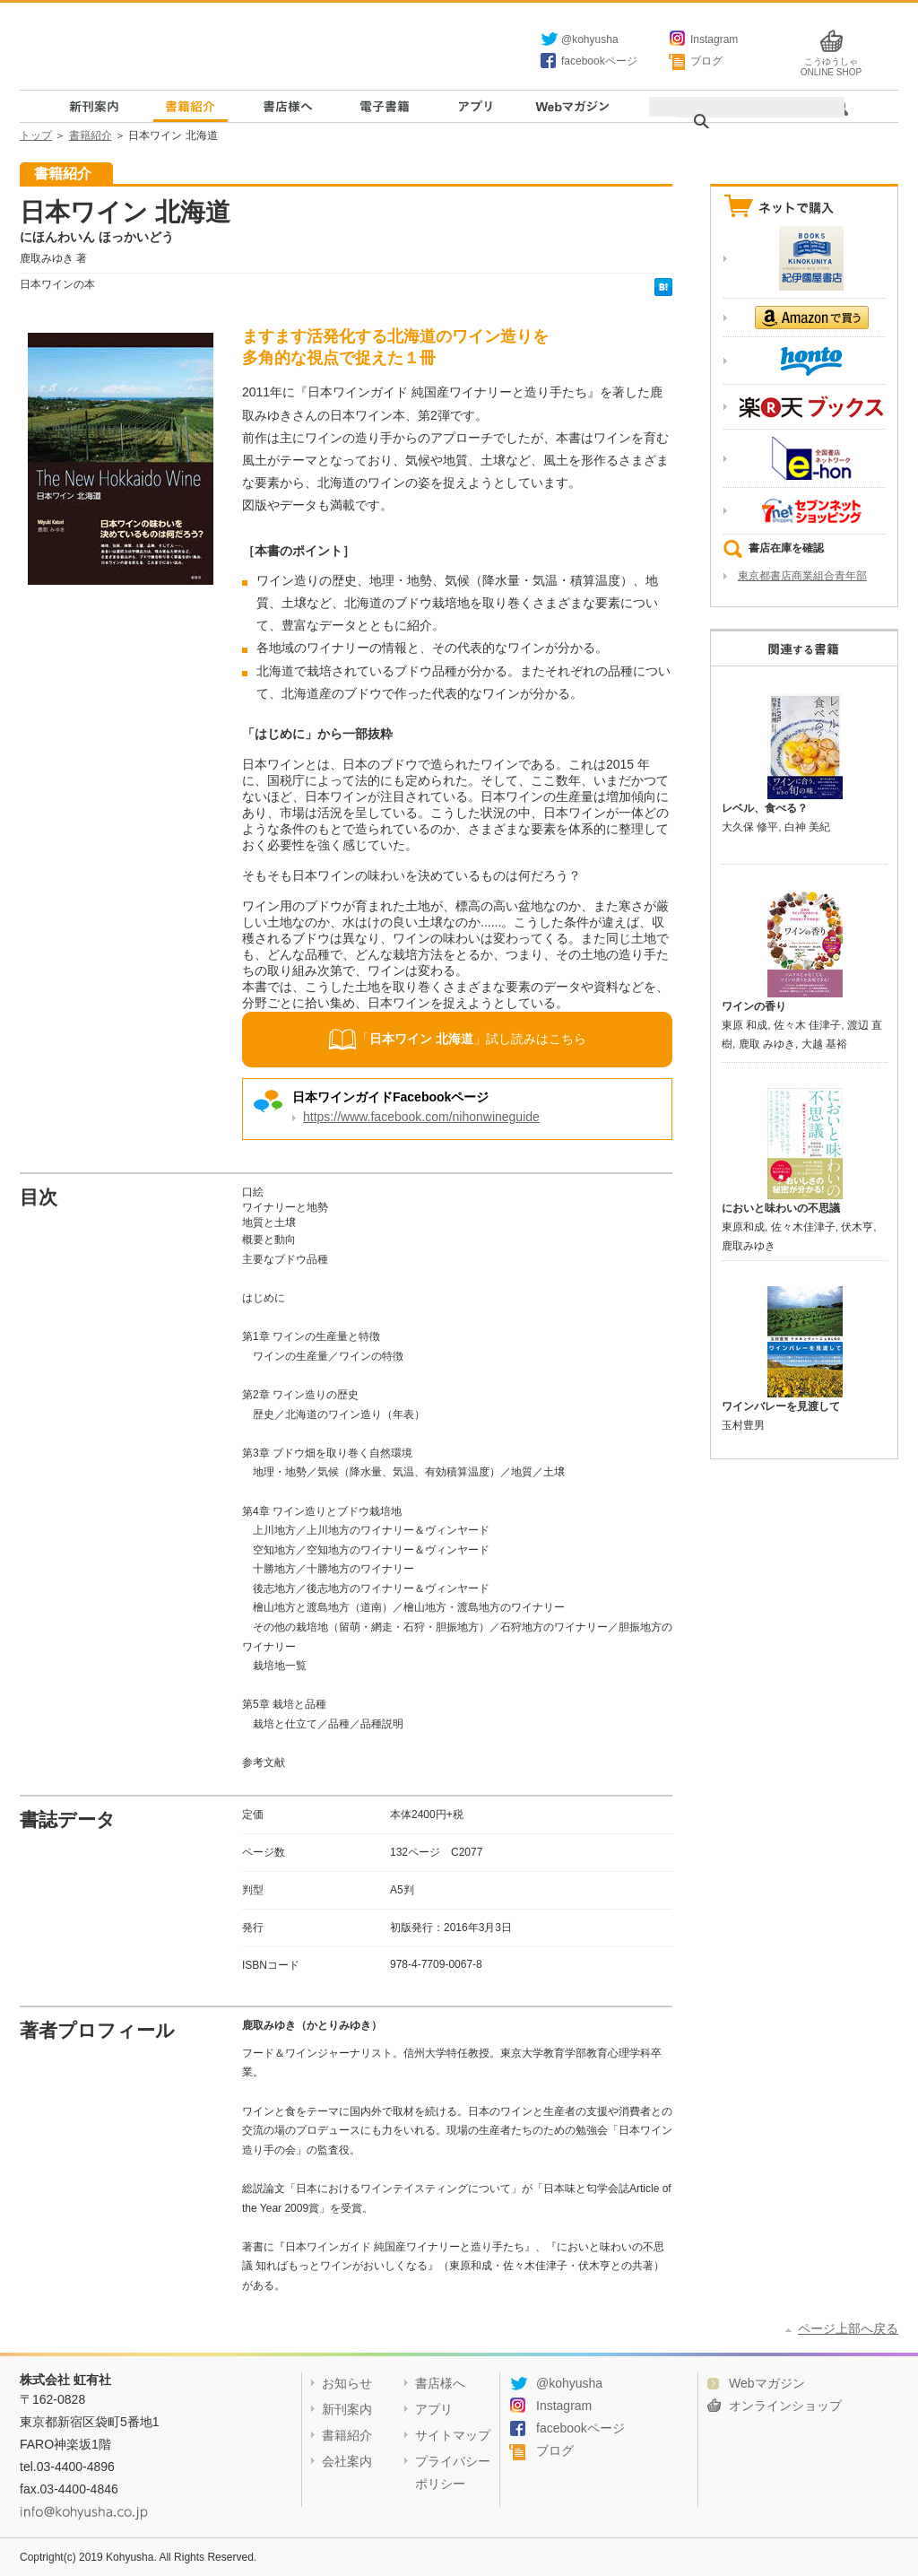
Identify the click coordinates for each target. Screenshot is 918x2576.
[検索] (737, 122)
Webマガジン (572, 106)
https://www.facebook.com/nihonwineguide (421, 1117)
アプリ (474, 106)
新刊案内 (94, 106)
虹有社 (265, 48)
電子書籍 (384, 106)
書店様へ (287, 106)
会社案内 (347, 2461)
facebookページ (599, 61)
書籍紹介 (190, 106)
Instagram (714, 39)
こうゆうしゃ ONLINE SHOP (831, 62)
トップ (36, 135)
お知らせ (347, 2383)
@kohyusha (590, 39)
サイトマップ (452, 2435)
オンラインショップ (785, 2405)
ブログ (706, 61)
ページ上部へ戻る (848, 2328)
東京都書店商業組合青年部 (802, 576)
